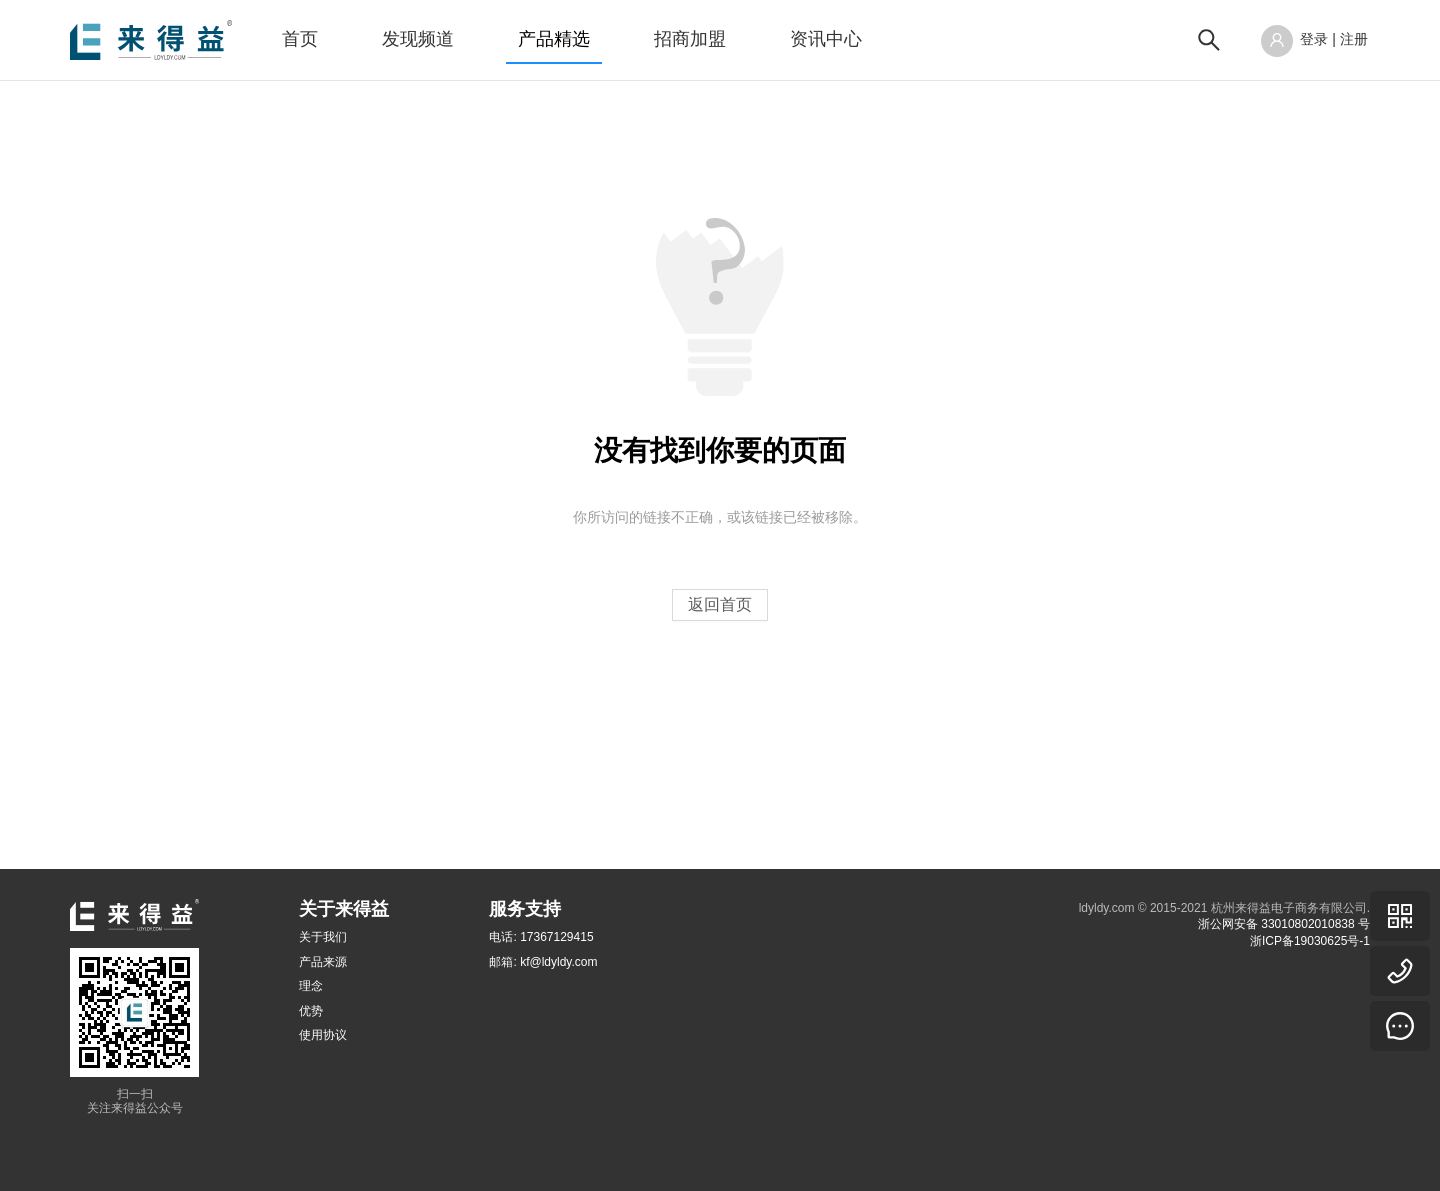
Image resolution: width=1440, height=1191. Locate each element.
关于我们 (323, 937)
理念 (311, 986)
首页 (300, 39)
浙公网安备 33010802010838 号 (1284, 924)
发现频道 (418, 39)
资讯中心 (826, 39)
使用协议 (323, 1035)
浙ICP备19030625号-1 (1310, 941)
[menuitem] (300, 40)
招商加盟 (690, 39)
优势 (311, 1011)
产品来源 (323, 962)
